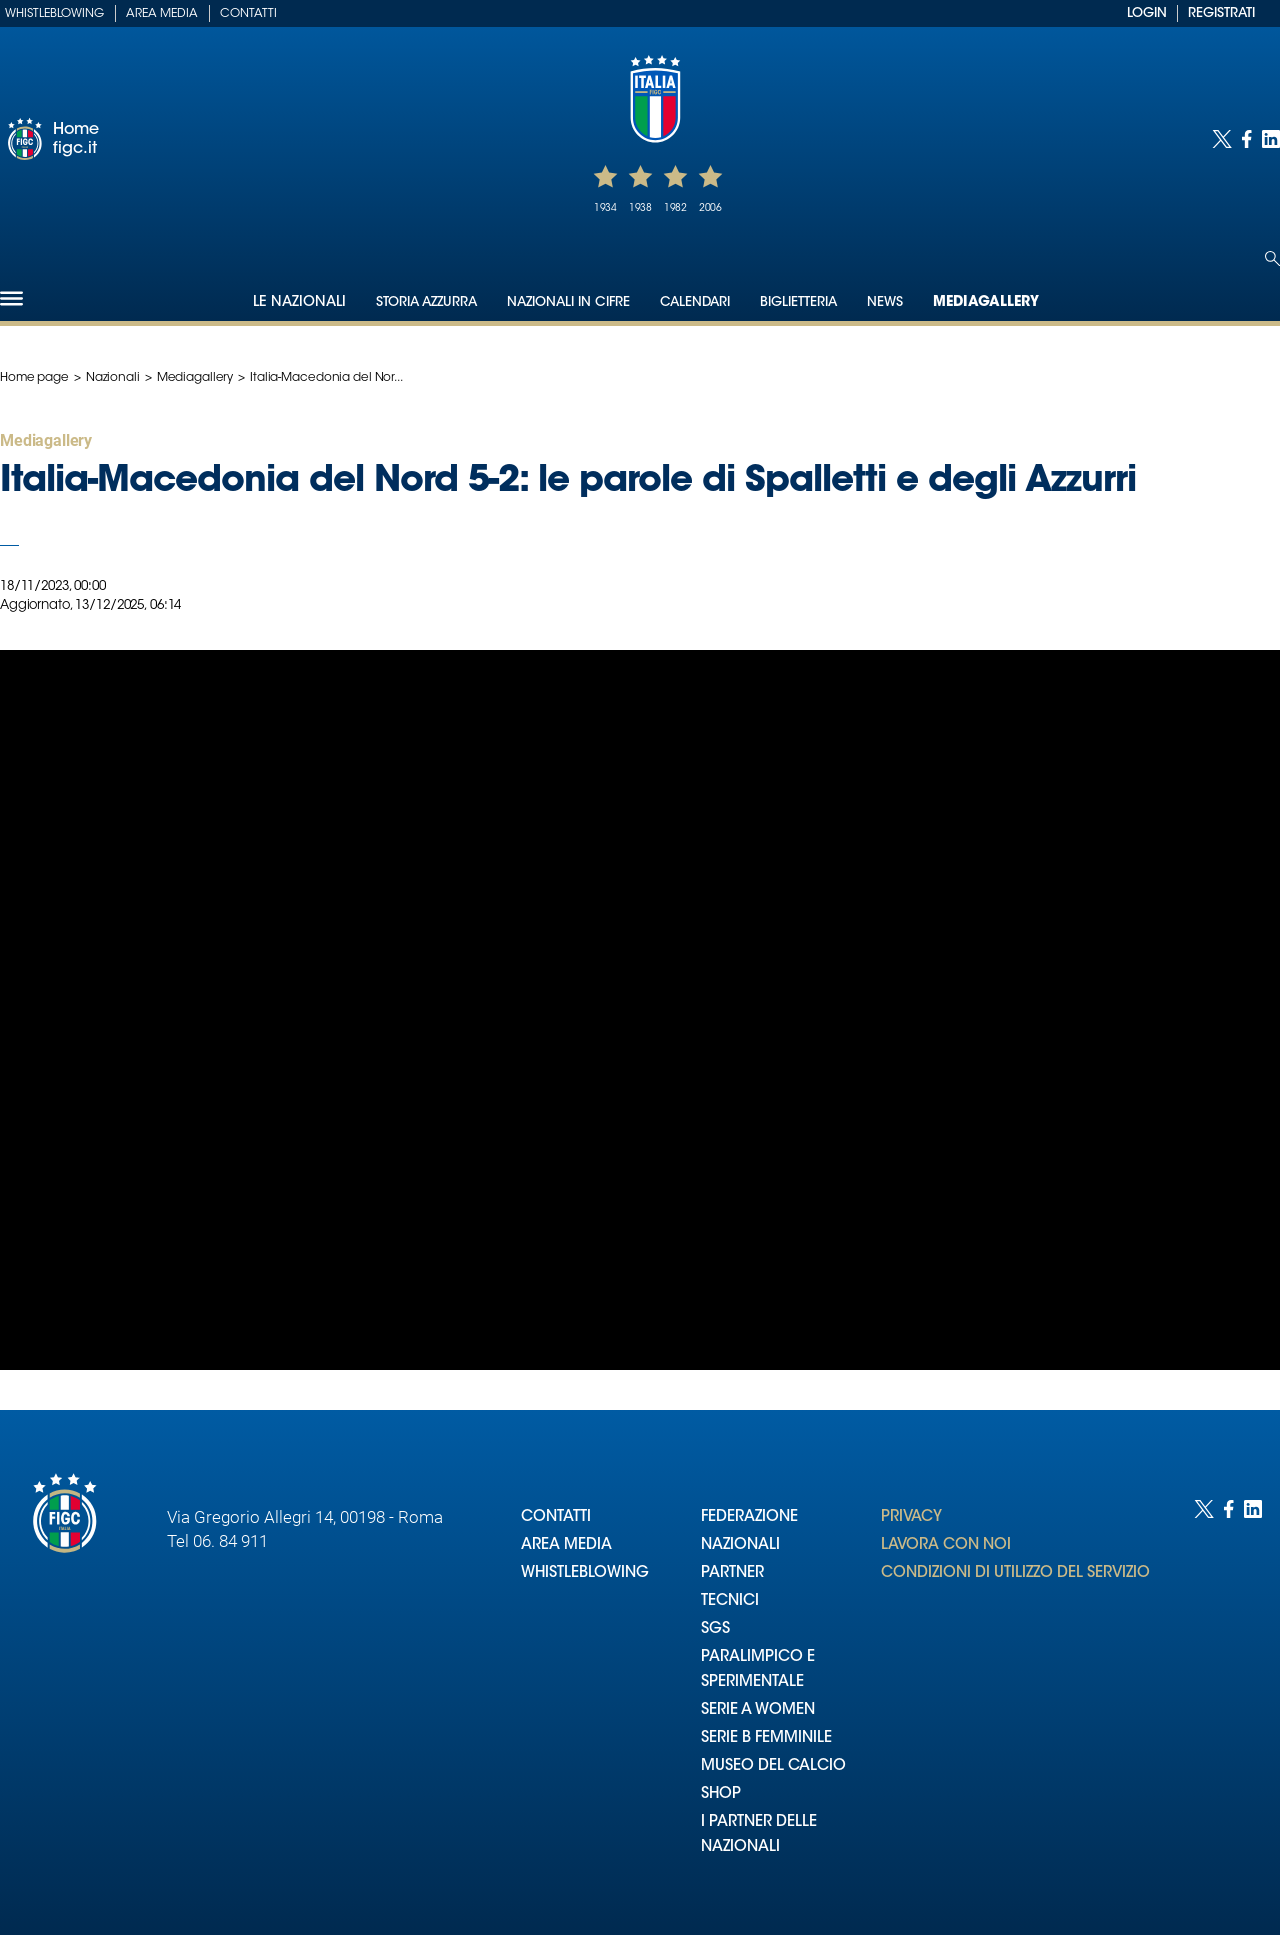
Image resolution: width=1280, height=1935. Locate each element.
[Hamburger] (11, 298)
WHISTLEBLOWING (585, 1573)
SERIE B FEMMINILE (766, 1738)
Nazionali (113, 378)
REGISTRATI (1221, 13)
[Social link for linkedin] (1271, 139)
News (885, 302)
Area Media (162, 14)
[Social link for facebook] (1247, 139)
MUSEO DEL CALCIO (773, 1766)
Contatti (248, 14)
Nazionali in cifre (568, 302)
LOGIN (1147, 13)
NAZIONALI (740, 1545)
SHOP (721, 1794)
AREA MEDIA (566, 1545)
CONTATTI (556, 1517)
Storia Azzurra (426, 302)
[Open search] (1272, 258)
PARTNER (732, 1573)
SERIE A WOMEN (758, 1710)
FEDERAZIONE (749, 1517)
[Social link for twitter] (1222, 139)
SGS (715, 1629)
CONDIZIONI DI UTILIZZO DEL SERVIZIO (1015, 1573)
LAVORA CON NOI (946, 1545)
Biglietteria (798, 302)
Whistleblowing (54, 14)
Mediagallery (986, 303)
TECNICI (730, 1601)
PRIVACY (911, 1517)
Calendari (695, 302)
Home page (34, 378)
